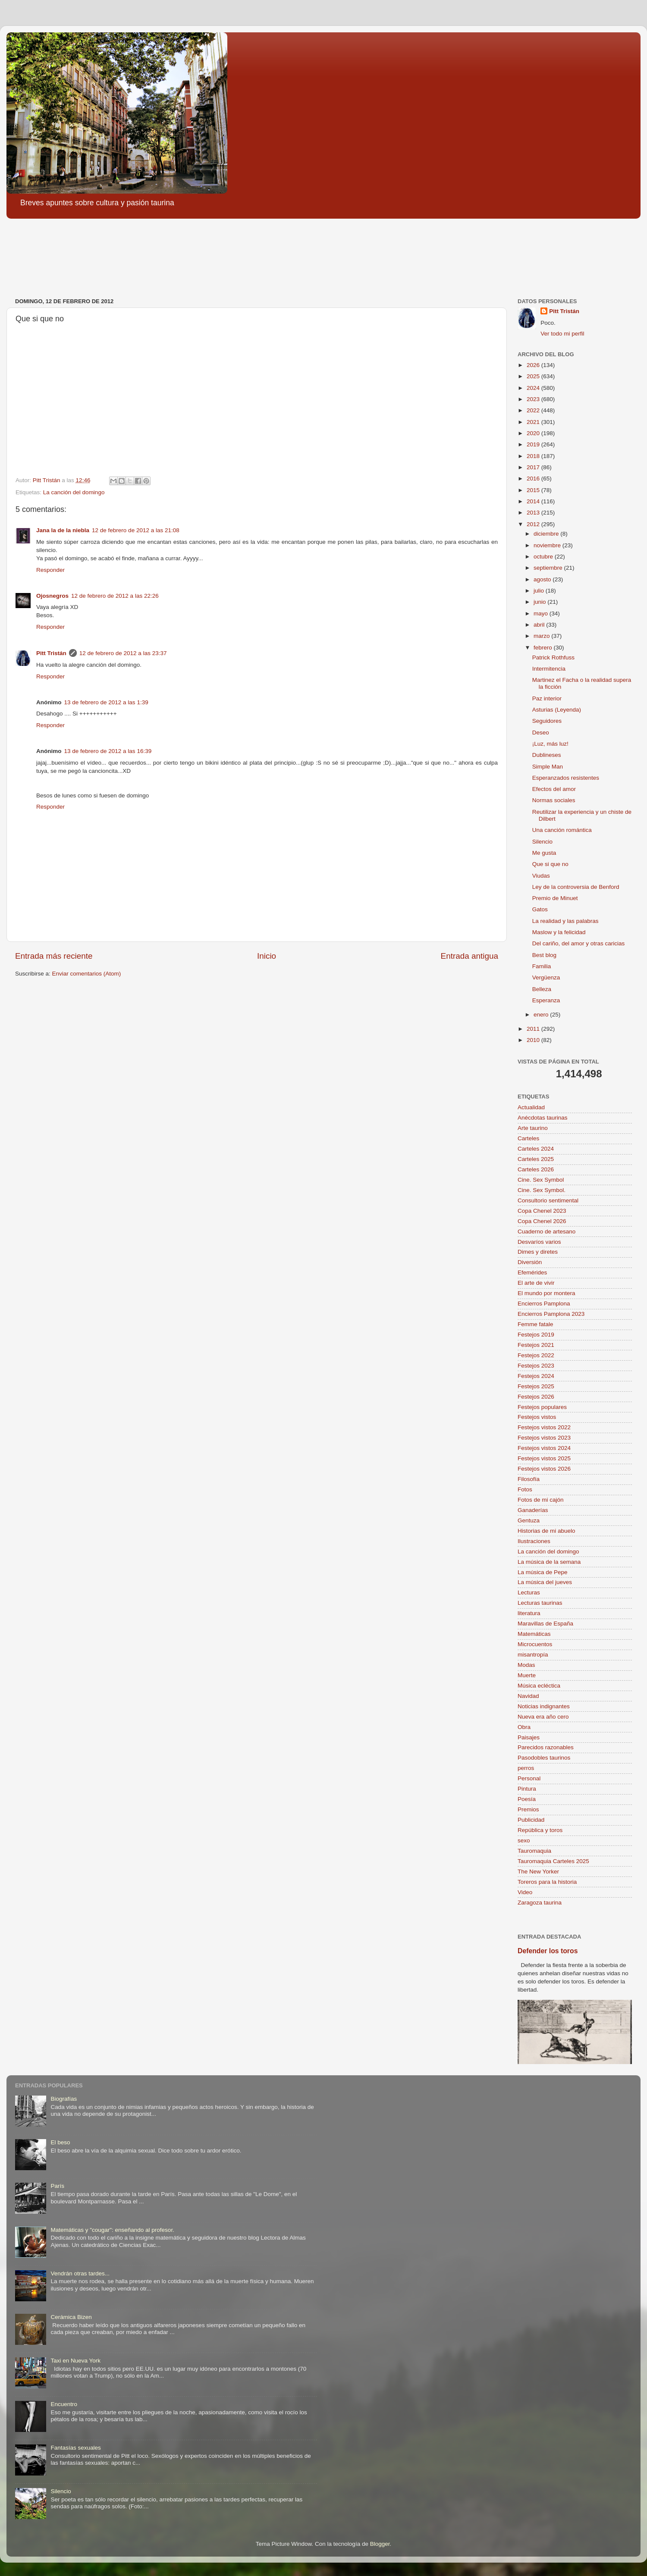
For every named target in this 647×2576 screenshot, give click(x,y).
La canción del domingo (74, 492)
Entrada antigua (469, 955)
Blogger (380, 2544)
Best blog (544, 955)
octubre (544, 556)
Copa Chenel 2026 (542, 1221)
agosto (543, 579)
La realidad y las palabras (565, 921)
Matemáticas (534, 1634)
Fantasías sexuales (75, 2447)
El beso (60, 2142)
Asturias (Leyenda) (556, 709)
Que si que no (550, 864)
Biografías (63, 2099)
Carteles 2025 (536, 1159)
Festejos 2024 (536, 1376)
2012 (534, 524)
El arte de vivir (536, 1283)
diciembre (547, 533)
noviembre (548, 545)
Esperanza (546, 1000)
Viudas (541, 875)
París (57, 2186)
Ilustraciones (534, 1541)
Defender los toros (548, 1951)
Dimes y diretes (538, 1252)
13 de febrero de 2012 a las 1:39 (106, 702)
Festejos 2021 (536, 1345)
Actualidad (531, 1107)
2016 (534, 478)
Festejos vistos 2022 (544, 1427)
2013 (534, 512)
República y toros (540, 1830)
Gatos (540, 909)
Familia (541, 966)
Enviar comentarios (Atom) (86, 973)
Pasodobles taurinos (544, 1757)
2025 (534, 376)
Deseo (540, 732)
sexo (524, 1840)
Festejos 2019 (536, 1334)
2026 (534, 365)
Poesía (527, 1799)
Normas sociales (553, 800)
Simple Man (547, 766)
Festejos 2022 (536, 1355)
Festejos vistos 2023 (544, 1437)
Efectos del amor (554, 789)
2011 (534, 1029)
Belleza (541, 989)
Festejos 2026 (536, 1396)
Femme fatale (535, 1324)
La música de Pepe (543, 1572)
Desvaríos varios (539, 1242)
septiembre (549, 568)
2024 (534, 388)
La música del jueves (545, 1582)
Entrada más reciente (54, 955)
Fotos (525, 1489)
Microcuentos (535, 1644)
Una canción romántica (562, 830)
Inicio (266, 955)
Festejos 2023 (536, 1365)
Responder (50, 570)
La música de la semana (549, 1562)
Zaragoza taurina (540, 1902)
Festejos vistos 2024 (544, 1448)
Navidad (528, 1696)
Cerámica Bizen (70, 2317)
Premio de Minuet (555, 898)
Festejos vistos (537, 1417)
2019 (534, 444)
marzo (542, 636)
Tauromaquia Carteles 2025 (553, 1861)
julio (540, 590)
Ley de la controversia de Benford (575, 887)
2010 (534, 1040)
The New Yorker (538, 1871)
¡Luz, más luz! (550, 743)
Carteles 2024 (536, 1148)
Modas (526, 1665)
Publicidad (531, 1820)
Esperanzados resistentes (565, 778)
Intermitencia (548, 668)
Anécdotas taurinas (543, 1117)
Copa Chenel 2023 (542, 1211)
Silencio (542, 841)
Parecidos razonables (546, 1747)
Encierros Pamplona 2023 (551, 1314)
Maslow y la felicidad (559, 932)
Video (525, 1892)
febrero (544, 647)
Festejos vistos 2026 (544, 1468)
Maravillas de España (545, 1623)
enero (542, 1014)
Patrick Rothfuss (553, 657)
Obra (524, 1727)
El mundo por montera (546, 1293)
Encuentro (63, 2404)
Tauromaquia (534, 1851)
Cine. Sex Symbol (541, 1180)
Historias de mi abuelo (546, 1531)
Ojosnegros (52, 596)
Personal (529, 1778)
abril (540, 624)
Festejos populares (542, 1407)
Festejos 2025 (536, 1386)
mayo (542, 613)
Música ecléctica (539, 1685)
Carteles (528, 1138)
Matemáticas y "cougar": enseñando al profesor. (112, 2230)
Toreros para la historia (547, 1882)
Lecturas (529, 1592)
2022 (534, 410)
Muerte (527, 1675)
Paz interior (547, 698)
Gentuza (529, 1520)
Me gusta (544, 853)
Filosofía (529, 1479)
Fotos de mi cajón (541, 1500)
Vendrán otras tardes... (80, 2273)
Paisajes (529, 1737)
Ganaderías (533, 1510)
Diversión (530, 1262)
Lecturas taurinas (540, 1603)
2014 (534, 501)
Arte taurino (533, 1128)
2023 (534, 399)
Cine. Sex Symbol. (541, 1190)
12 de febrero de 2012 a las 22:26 (115, 596)
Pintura (527, 1788)
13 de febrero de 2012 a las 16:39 (108, 751)
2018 (534, 456)
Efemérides (532, 1272)
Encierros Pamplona (544, 1303)
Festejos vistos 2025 (544, 1458)
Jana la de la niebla (62, 530)
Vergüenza (546, 977)
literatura (529, 1613)
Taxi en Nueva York (75, 2360)
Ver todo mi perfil (562, 333)
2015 (534, 490)
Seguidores (547, 721)
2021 (534, 422)
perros (526, 1768)
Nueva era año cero (543, 1716)
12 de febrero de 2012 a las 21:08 (135, 530)
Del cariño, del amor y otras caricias (578, 943)
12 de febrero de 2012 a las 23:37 (123, 653)
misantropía (533, 1654)
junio (540, 602)
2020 (534, 433)
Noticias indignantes (544, 1706)
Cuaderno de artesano (546, 1231)
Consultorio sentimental (548, 1200)
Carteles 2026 (536, 1169)
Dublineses (546, 755)
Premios (528, 1809)
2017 (534, 467)
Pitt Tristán (51, 653)
